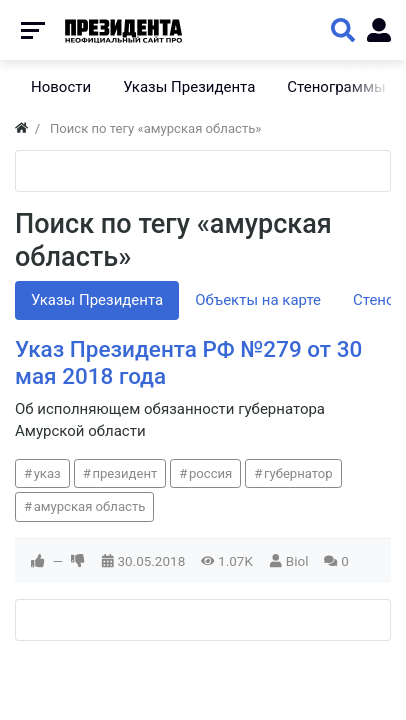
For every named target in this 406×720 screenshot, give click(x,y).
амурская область (90, 506)
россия (210, 473)
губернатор (298, 473)
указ (47, 473)
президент (124, 473)
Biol (297, 561)
